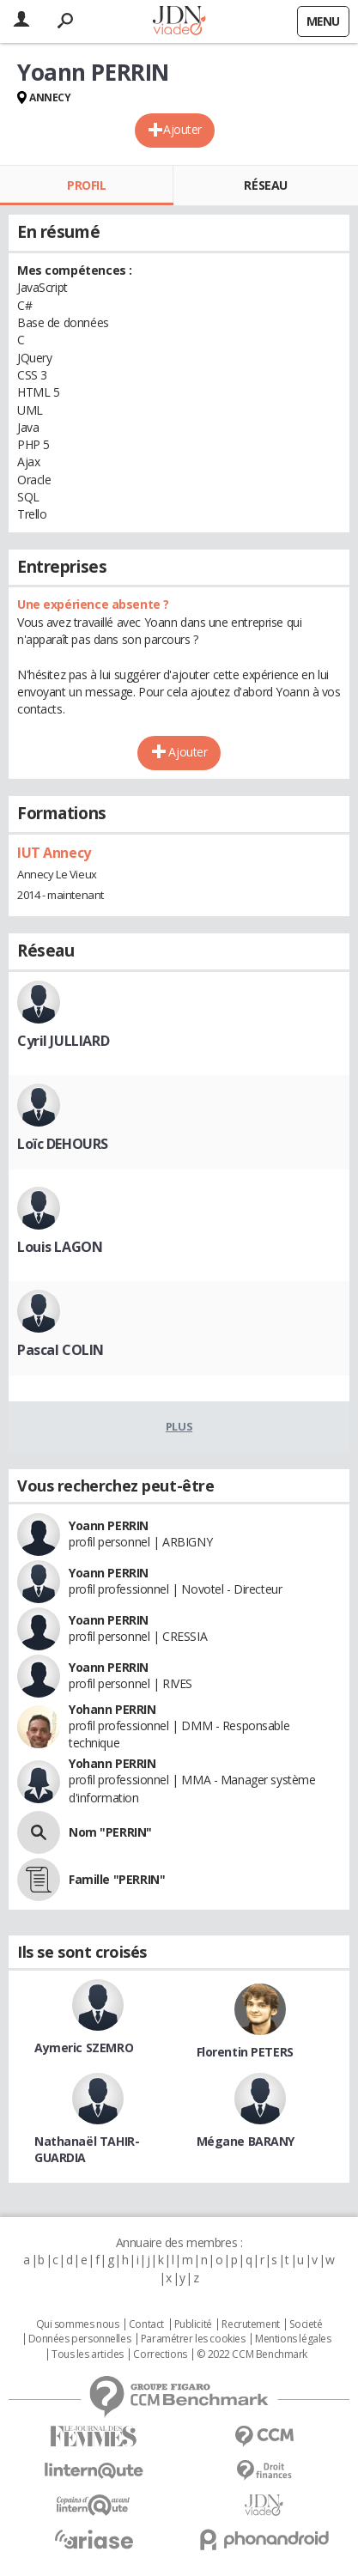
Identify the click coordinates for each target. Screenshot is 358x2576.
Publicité (193, 2324)
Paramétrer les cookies (193, 2339)
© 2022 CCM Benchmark (252, 2354)
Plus (179, 1426)
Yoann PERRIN (109, 1525)
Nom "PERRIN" (110, 1832)
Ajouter (182, 129)
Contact (146, 2324)
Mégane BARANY (246, 2141)
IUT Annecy (54, 852)
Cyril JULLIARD (63, 1040)
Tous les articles (88, 2354)
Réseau (265, 185)
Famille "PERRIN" (117, 1879)
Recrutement (250, 2324)
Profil (86, 185)
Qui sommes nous (77, 2324)
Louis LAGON (59, 1246)
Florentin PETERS (245, 2052)
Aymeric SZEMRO (83, 2047)
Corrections (159, 2354)
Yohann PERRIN (112, 1709)
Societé (305, 2324)
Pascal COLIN (60, 1349)
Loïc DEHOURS (62, 1143)
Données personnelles (79, 2339)
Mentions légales (293, 2339)
